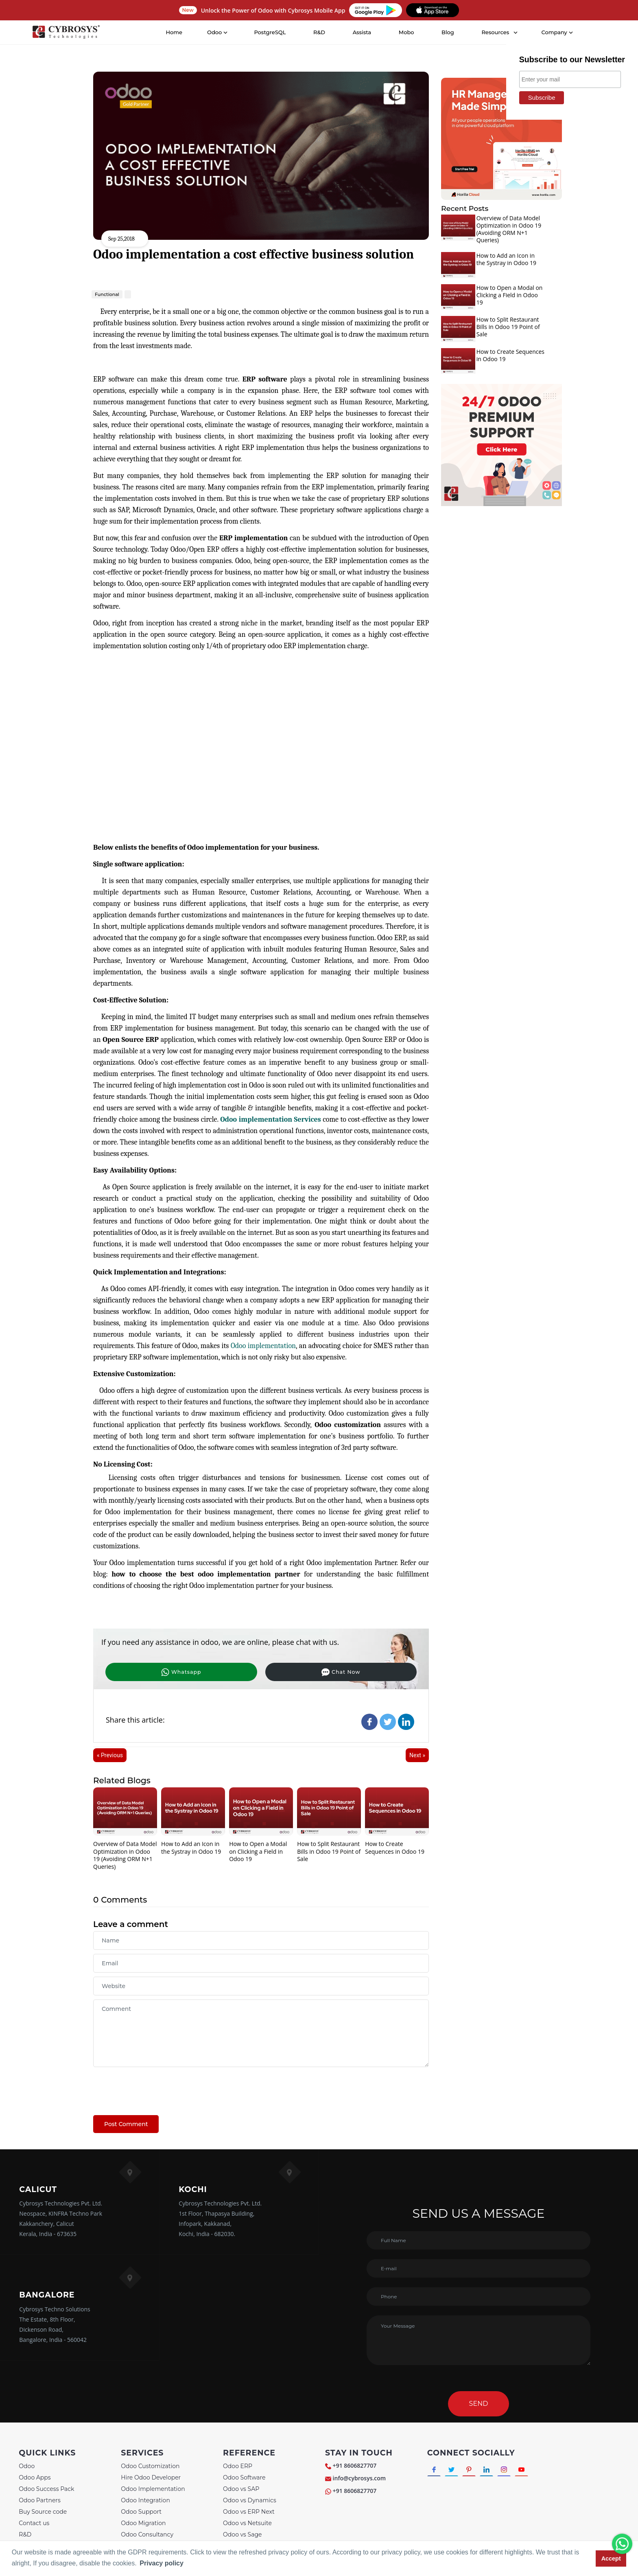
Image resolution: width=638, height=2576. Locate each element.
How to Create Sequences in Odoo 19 (394, 1848)
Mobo (407, 32)
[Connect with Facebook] (435, 2472)
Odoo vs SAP (241, 2490)
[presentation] (155, 2088)
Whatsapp (146, 1671)
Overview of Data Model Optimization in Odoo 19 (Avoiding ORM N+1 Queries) (125, 1856)
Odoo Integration (145, 2501)
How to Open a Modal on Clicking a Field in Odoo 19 (258, 1852)
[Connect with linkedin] (495, 2472)
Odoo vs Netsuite (247, 2524)
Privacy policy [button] (162, 2563)
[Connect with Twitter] (455, 2472)
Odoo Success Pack (46, 2490)
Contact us (34, 2524)
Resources (496, 32)
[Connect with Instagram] (515, 2472)
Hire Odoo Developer (151, 2478)
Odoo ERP (237, 2467)
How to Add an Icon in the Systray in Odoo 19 (191, 1848)
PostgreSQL (270, 32)
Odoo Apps (34, 2478)
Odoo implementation (263, 1346)
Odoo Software (244, 2478)
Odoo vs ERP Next (248, 2513)
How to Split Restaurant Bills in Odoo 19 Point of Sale (329, 1852)
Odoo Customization (150, 2467)
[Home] (66, 32)
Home (174, 32)
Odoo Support (141, 2513)
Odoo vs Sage (242, 2535)
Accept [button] (611, 2558)
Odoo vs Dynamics (249, 2501)
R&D (320, 32)
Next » (417, 1756)
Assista (363, 32)
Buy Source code (43, 2513)
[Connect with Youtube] (535, 2472)
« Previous (110, 1756)
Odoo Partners (39, 2501)
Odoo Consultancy (147, 2535)
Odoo (27, 2467)
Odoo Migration (143, 2524)
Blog (448, 32)
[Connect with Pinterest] (475, 2472)
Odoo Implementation (153, 2490)
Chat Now (235, 1671)
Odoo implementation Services (270, 1119)
